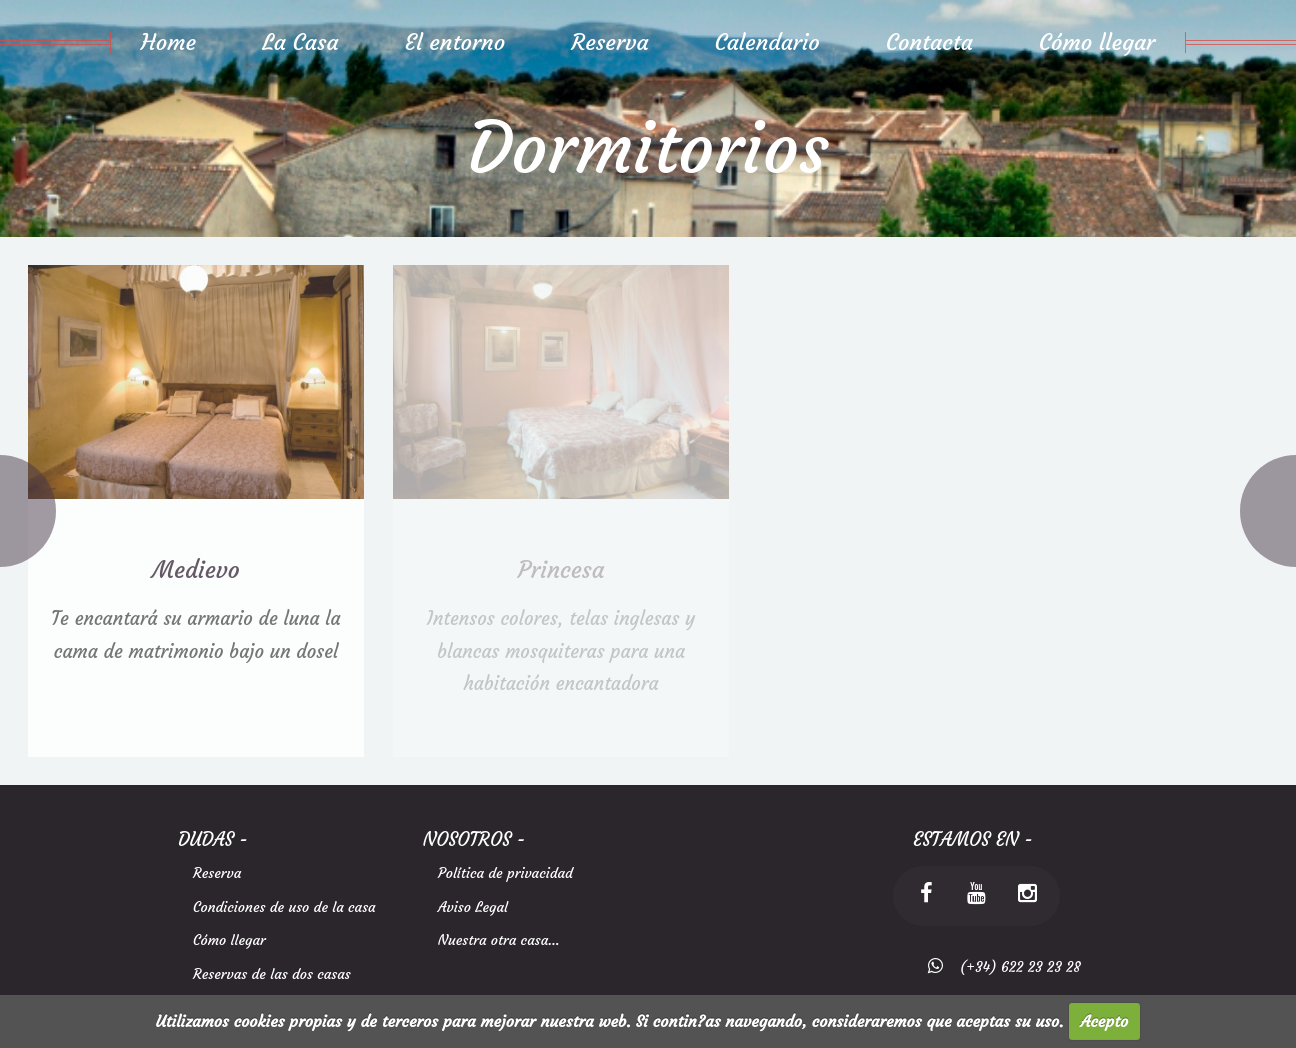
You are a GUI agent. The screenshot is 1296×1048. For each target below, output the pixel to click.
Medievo (195, 569)
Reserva (217, 873)
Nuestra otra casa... (499, 940)
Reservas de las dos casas (272, 974)
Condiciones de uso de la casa (284, 907)
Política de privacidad (505, 873)
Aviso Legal (473, 907)
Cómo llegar (229, 940)
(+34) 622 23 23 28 (1012, 967)
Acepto (1105, 1021)
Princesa (561, 569)
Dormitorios (647, 148)
